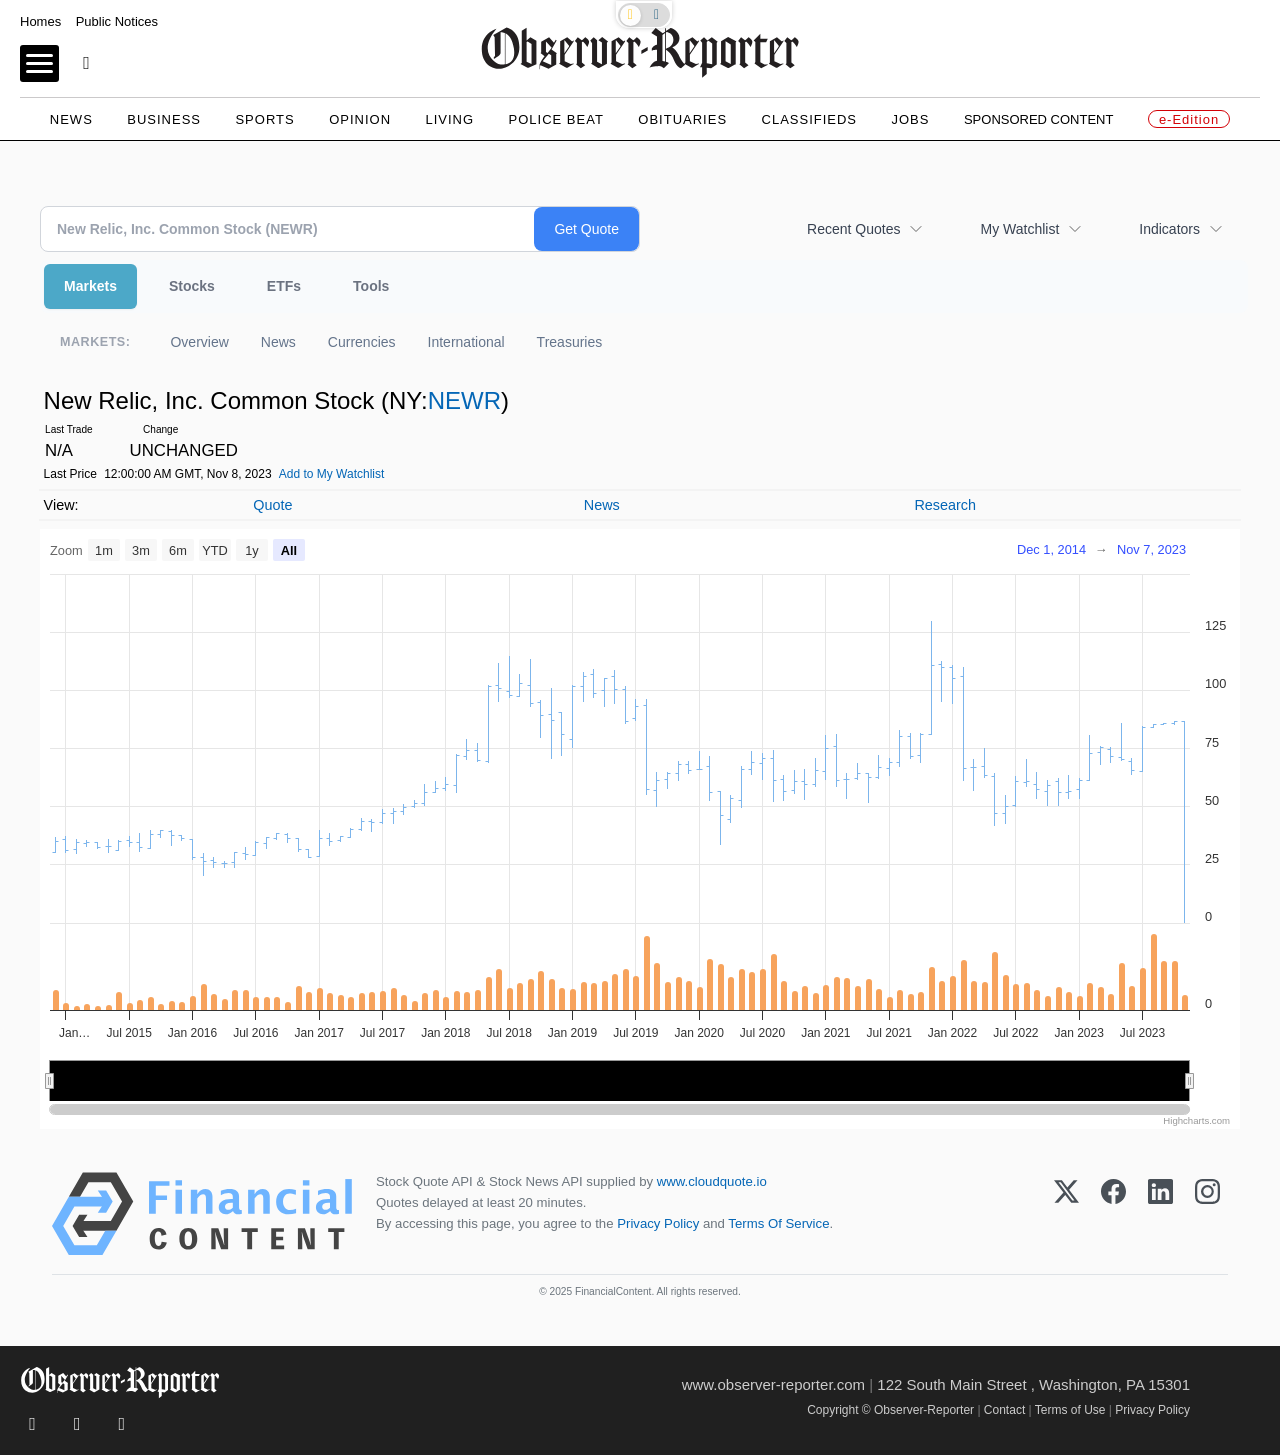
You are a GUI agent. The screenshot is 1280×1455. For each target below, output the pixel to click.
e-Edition (1189, 119)
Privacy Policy (658, 1223)
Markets (90, 286)
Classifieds (810, 119)
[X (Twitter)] (1066, 1214)
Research (945, 505)
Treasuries (570, 342)
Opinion (360, 119)
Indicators (1169, 229)
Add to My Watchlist (332, 474)
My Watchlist (1019, 229)
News (71, 119)
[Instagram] (1207, 1214)
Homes (40, 21)
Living (449, 119)
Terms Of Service (778, 1223)
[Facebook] (1113, 1214)
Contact (1004, 1410)
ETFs (284, 286)
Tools (371, 286)
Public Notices (117, 21)
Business (164, 119)
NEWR (464, 400)
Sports (264, 119)
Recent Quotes (853, 229)
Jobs (911, 119)
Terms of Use (1070, 1410)
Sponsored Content (1039, 119)
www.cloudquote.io (712, 1181)
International (466, 342)
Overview (199, 342)
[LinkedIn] (1160, 1214)
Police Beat (556, 119)
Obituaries (682, 119)
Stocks (192, 286)
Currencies (362, 342)
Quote (272, 505)
